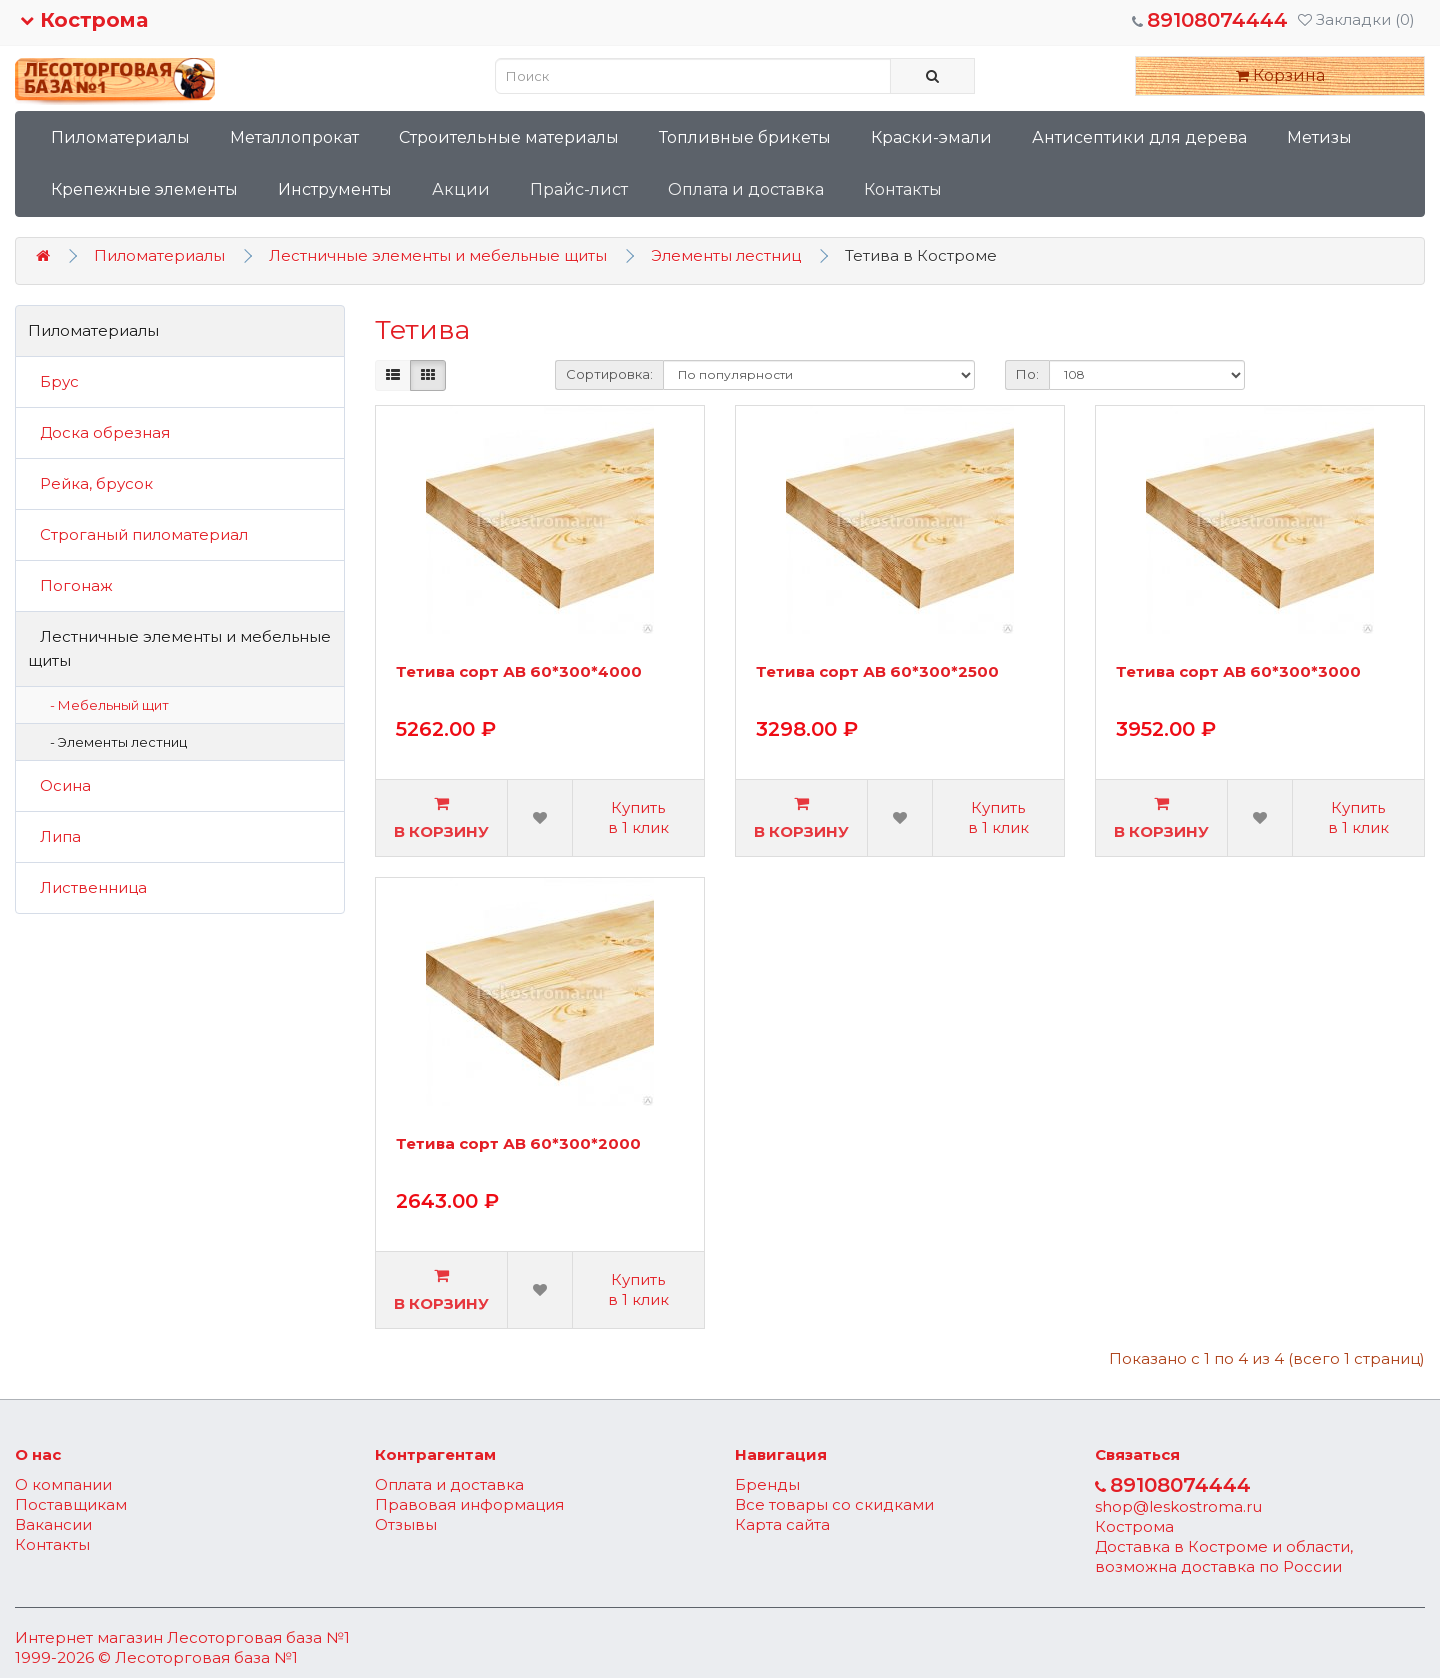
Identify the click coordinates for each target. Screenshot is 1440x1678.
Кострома (84, 20)
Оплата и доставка (746, 189)
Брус (53, 381)
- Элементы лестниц (114, 742)
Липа (54, 836)
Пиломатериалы (120, 137)
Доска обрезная (99, 432)
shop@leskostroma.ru (1178, 1506)
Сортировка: (609, 374)
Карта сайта (782, 1524)
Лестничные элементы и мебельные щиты (438, 255)
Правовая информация (469, 1504)
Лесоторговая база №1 (258, 1637)
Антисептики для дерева (1139, 137)
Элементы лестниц (726, 255)
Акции (461, 189)
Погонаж (70, 585)
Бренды (767, 1484)
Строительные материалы (509, 137)
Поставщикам (71, 1504)
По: (1027, 374)
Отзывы (406, 1524)
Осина (59, 785)
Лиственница (87, 887)
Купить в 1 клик (638, 817)
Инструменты (335, 189)
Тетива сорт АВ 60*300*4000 (519, 672)
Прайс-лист (579, 189)
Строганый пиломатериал (138, 534)
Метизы (1319, 137)
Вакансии (53, 1524)
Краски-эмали (931, 137)
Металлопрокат (294, 137)
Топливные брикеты (745, 137)
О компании (63, 1484)
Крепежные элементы (144, 189)
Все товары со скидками (834, 1504)
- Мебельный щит (105, 705)
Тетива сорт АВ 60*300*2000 (518, 1144)
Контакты (903, 189)
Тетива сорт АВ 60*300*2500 (877, 672)
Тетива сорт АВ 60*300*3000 (1238, 672)
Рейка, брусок (90, 483)
